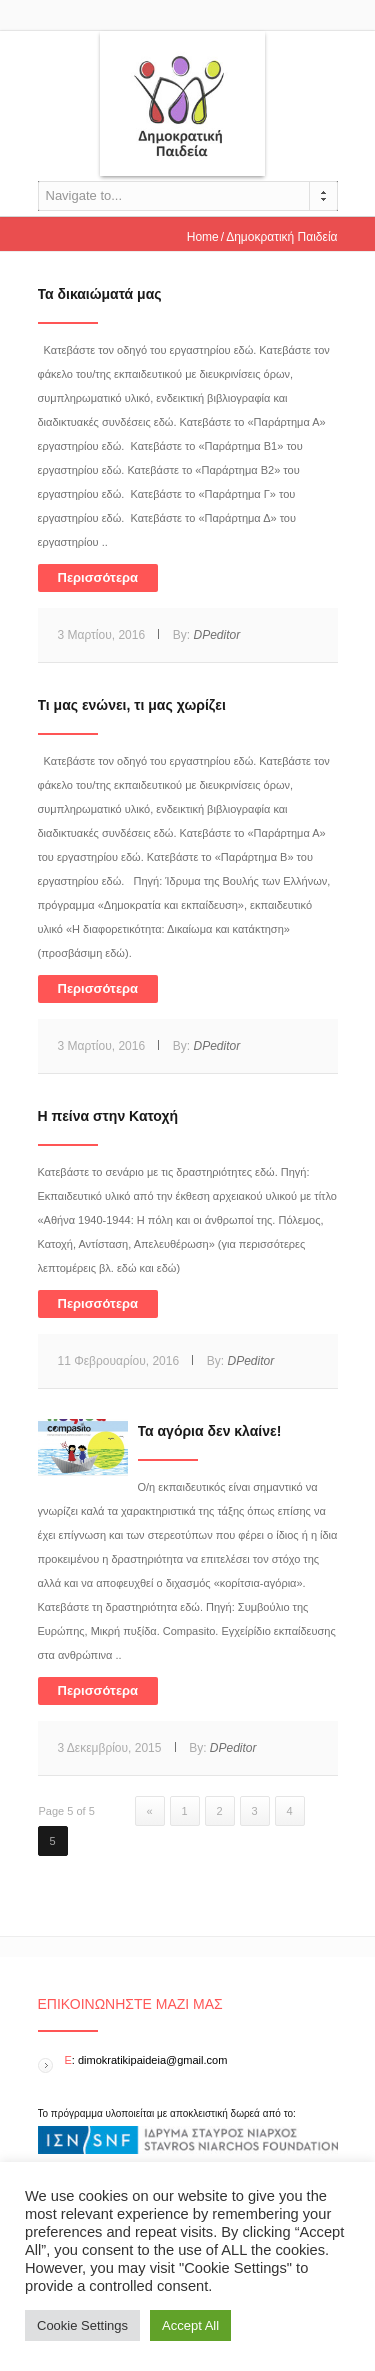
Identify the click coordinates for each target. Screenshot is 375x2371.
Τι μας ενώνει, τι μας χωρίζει (132, 705)
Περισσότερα (98, 577)
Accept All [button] (190, 2325)
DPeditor (216, 635)
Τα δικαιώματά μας (100, 294)
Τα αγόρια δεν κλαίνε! (210, 1431)
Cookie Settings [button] (82, 2325)
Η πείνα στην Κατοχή (108, 1116)
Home (203, 237)
